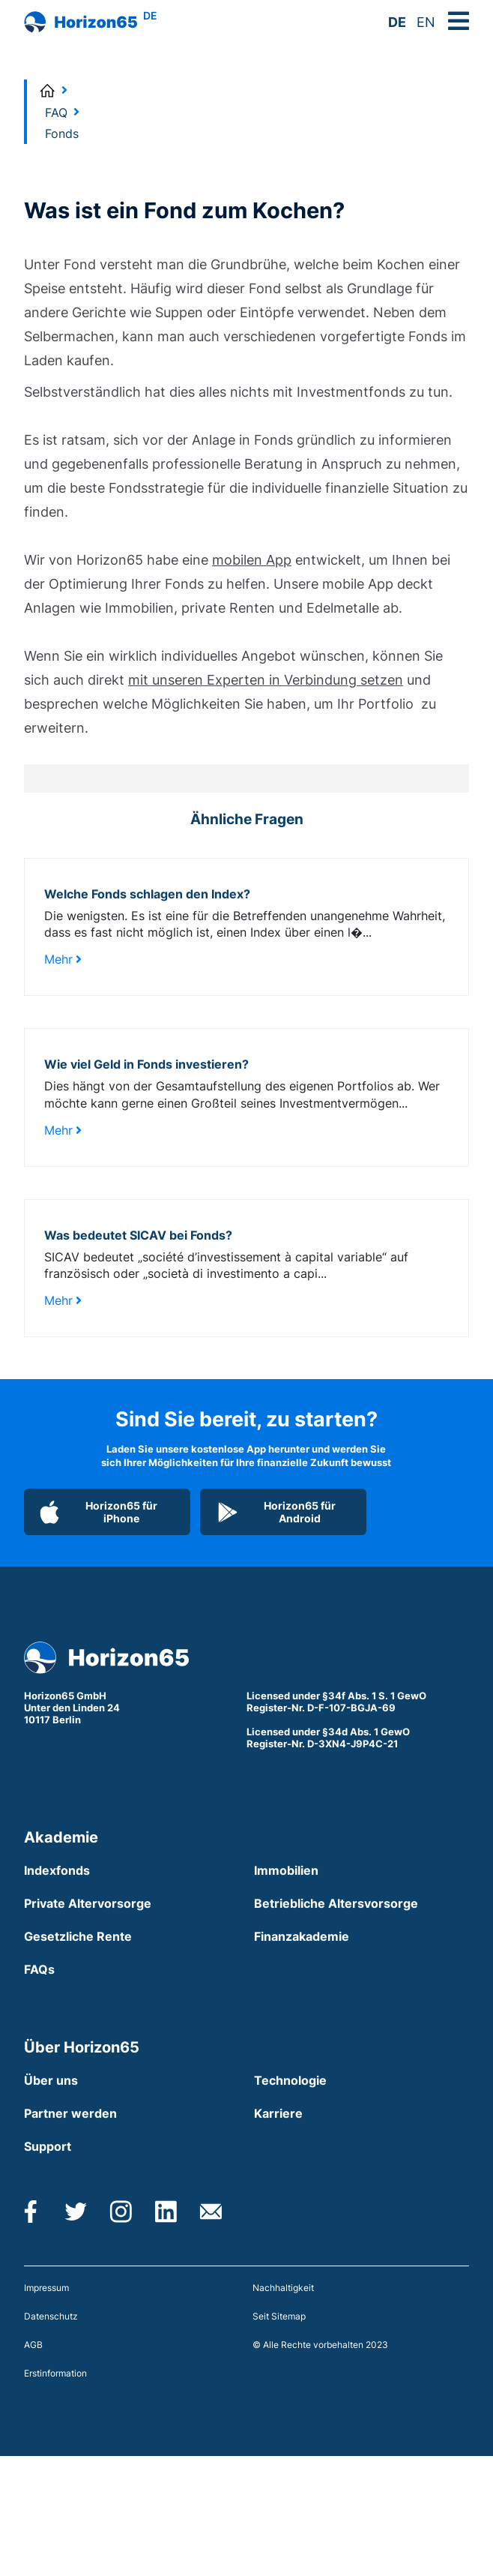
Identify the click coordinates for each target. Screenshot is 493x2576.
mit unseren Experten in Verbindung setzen (265, 680)
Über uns (51, 2080)
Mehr (63, 959)
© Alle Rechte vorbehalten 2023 (320, 2344)
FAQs (39, 1969)
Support (47, 2146)
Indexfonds (57, 1870)
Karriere (278, 2113)
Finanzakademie (301, 1936)
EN (426, 22)
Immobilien (286, 1870)
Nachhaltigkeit (283, 2287)
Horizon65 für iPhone (98, 1512)
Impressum (46, 2287)
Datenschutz (51, 2316)
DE (397, 22)
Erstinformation (55, 2373)
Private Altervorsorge (87, 1903)
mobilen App (251, 560)
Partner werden (70, 2113)
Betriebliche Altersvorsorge (336, 1903)
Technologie (290, 2080)
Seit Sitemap (279, 2316)
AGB (33, 2344)
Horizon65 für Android (276, 1512)
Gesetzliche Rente (78, 1936)
